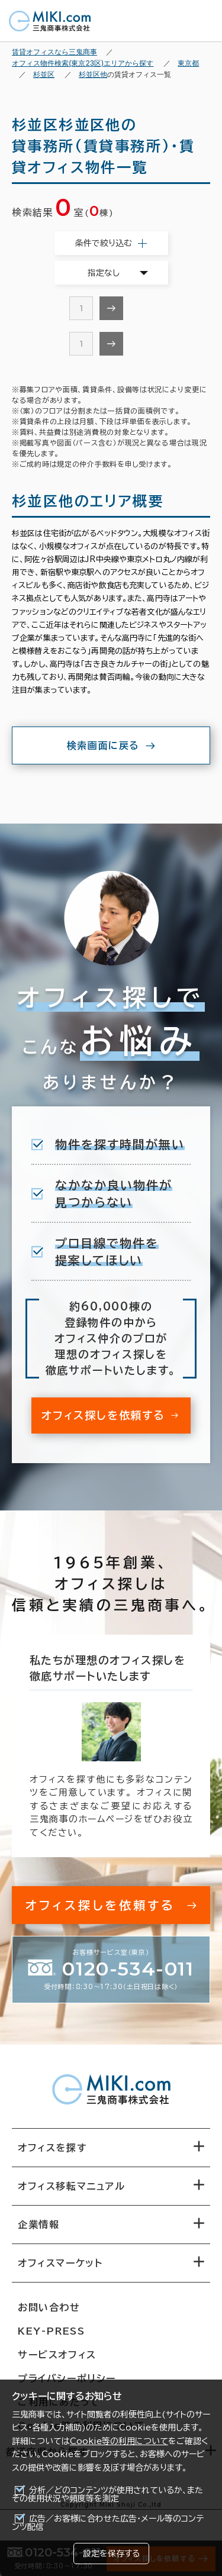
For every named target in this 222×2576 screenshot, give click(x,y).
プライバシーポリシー (67, 2378)
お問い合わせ (49, 2307)
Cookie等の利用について (119, 2441)
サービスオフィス (57, 2354)
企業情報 (38, 2224)
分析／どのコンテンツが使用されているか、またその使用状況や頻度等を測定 (107, 2494)
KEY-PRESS (51, 2331)
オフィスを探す (52, 2147)
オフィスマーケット (60, 2263)
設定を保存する (111, 2553)
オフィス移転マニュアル (72, 2186)
